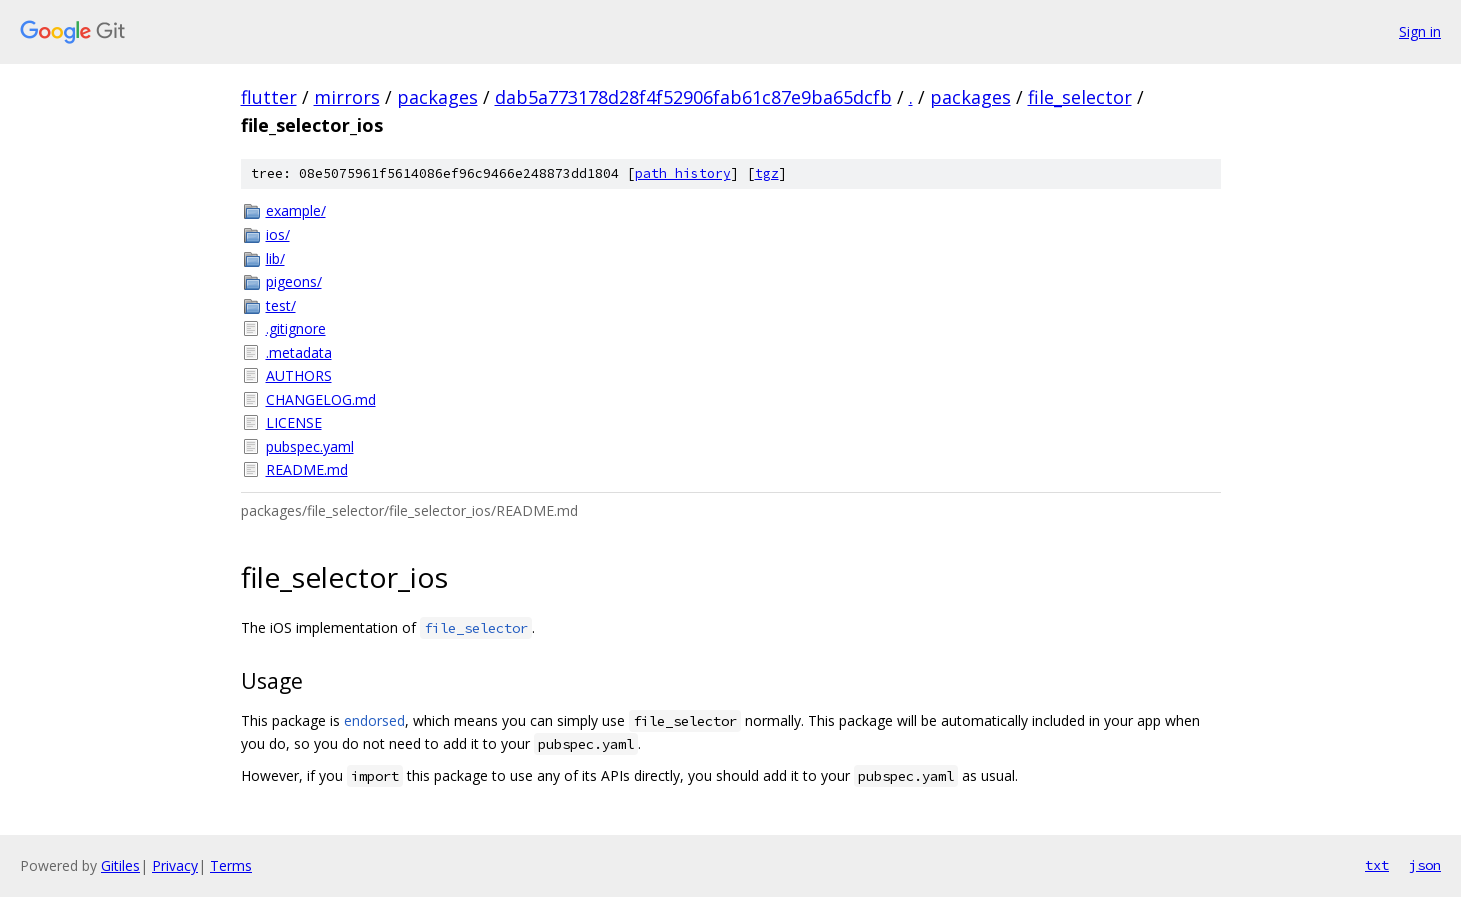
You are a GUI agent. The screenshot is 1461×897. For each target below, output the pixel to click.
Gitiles (120, 865)
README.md (307, 469)
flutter (269, 97)
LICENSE (294, 422)
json (1425, 865)
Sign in (1420, 31)
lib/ (275, 258)
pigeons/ (294, 281)
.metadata (299, 352)
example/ (296, 210)
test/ (281, 305)
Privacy (175, 865)
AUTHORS (299, 375)
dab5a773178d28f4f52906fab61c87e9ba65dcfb (693, 97)
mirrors (347, 97)
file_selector (1080, 97)
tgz (767, 173)
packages (437, 97)
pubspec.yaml (310, 446)
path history (683, 173)
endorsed (374, 720)
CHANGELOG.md (321, 399)
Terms (231, 865)
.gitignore (296, 328)
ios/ (278, 234)
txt (1377, 865)
